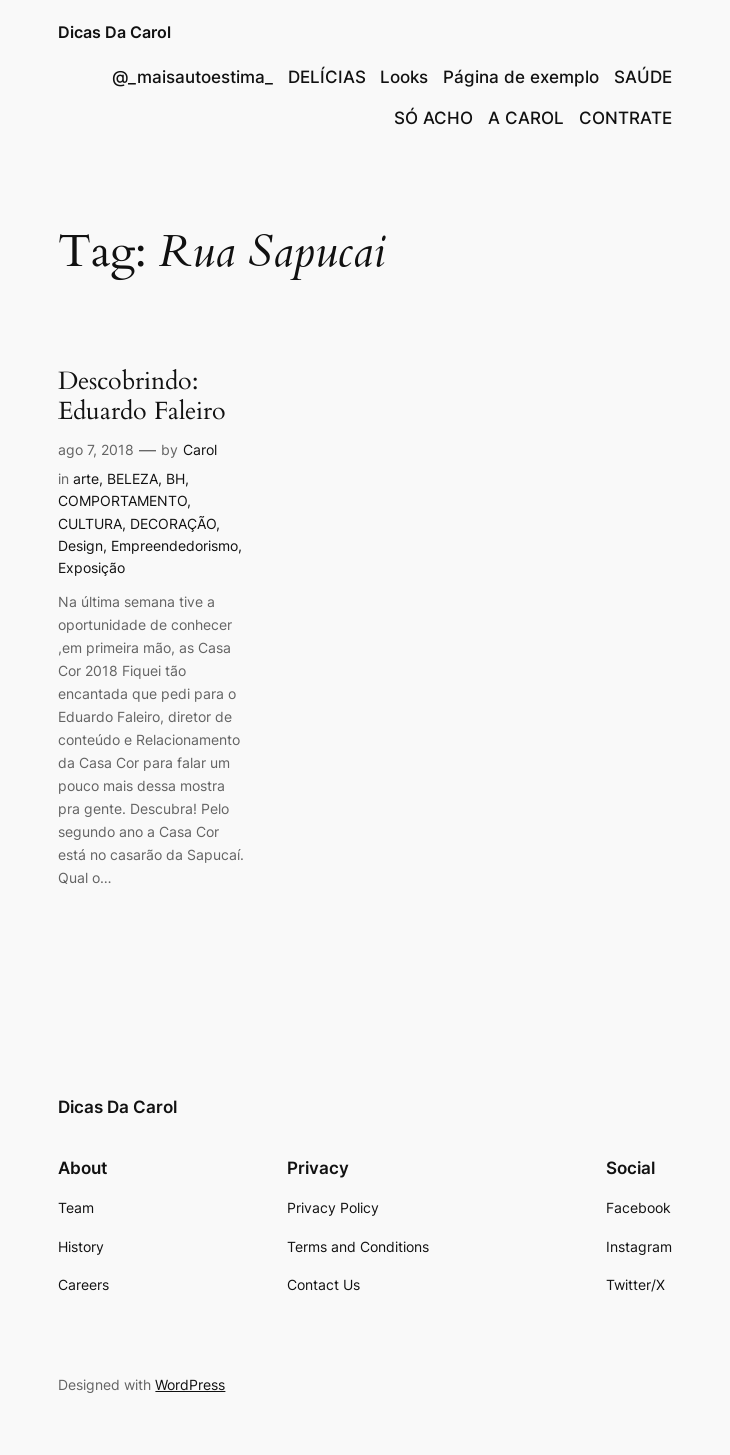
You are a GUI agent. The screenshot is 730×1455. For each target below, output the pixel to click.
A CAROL (526, 118)
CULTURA (90, 523)
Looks (404, 77)
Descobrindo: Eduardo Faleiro (142, 396)
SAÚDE (643, 77)
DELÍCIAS (327, 77)
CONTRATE (625, 118)
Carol (200, 449)
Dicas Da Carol (114, 32)
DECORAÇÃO (173, 523)
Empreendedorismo (174, 545)
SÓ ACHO (433, 118)
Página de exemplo (521, 77)
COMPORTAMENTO (122, 500)
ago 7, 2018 (96, 449)
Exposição (91, 567)
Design (80, 545)
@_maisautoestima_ (192, 77)
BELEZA (132, 478)
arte (86, 478)
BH (175, 478)
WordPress (190, 1384)
